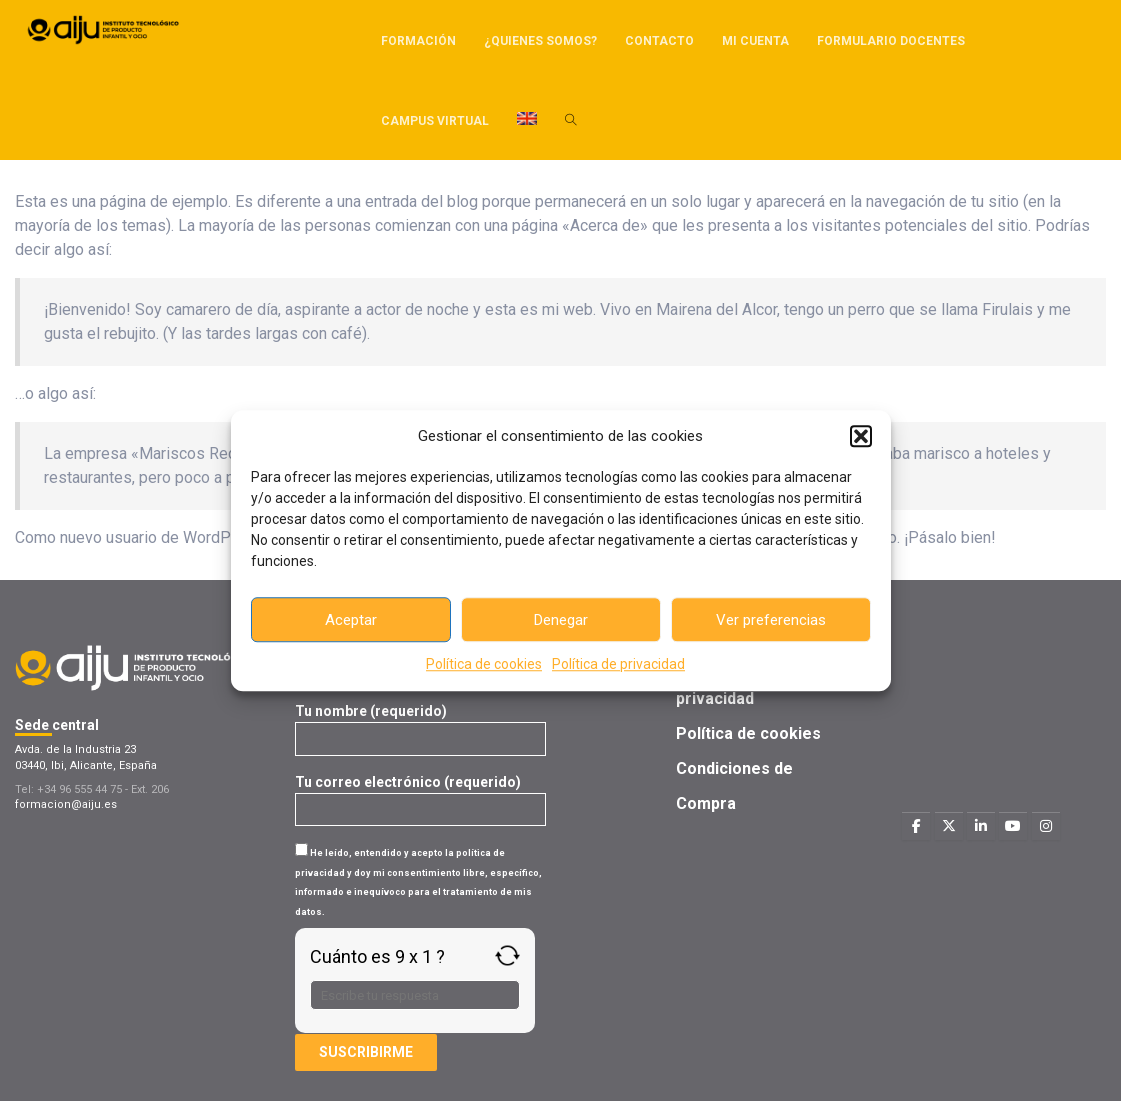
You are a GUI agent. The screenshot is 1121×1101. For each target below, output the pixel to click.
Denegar (561, 620)
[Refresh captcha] (507, 955)
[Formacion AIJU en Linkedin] (981, 826)
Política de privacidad (618, 664)
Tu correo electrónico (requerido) (420, 795)
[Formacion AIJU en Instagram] (1046, 826)
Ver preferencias (771, 620)
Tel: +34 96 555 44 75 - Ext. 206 (92, 789)
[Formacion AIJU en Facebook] (916, 826)
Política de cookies (484, 664)
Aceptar (351, 620)
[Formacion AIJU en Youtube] (1013, 826)
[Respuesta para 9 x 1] (415, 995)
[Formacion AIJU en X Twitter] (949, 826)
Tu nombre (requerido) (420, 724)
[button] (861, 436)
